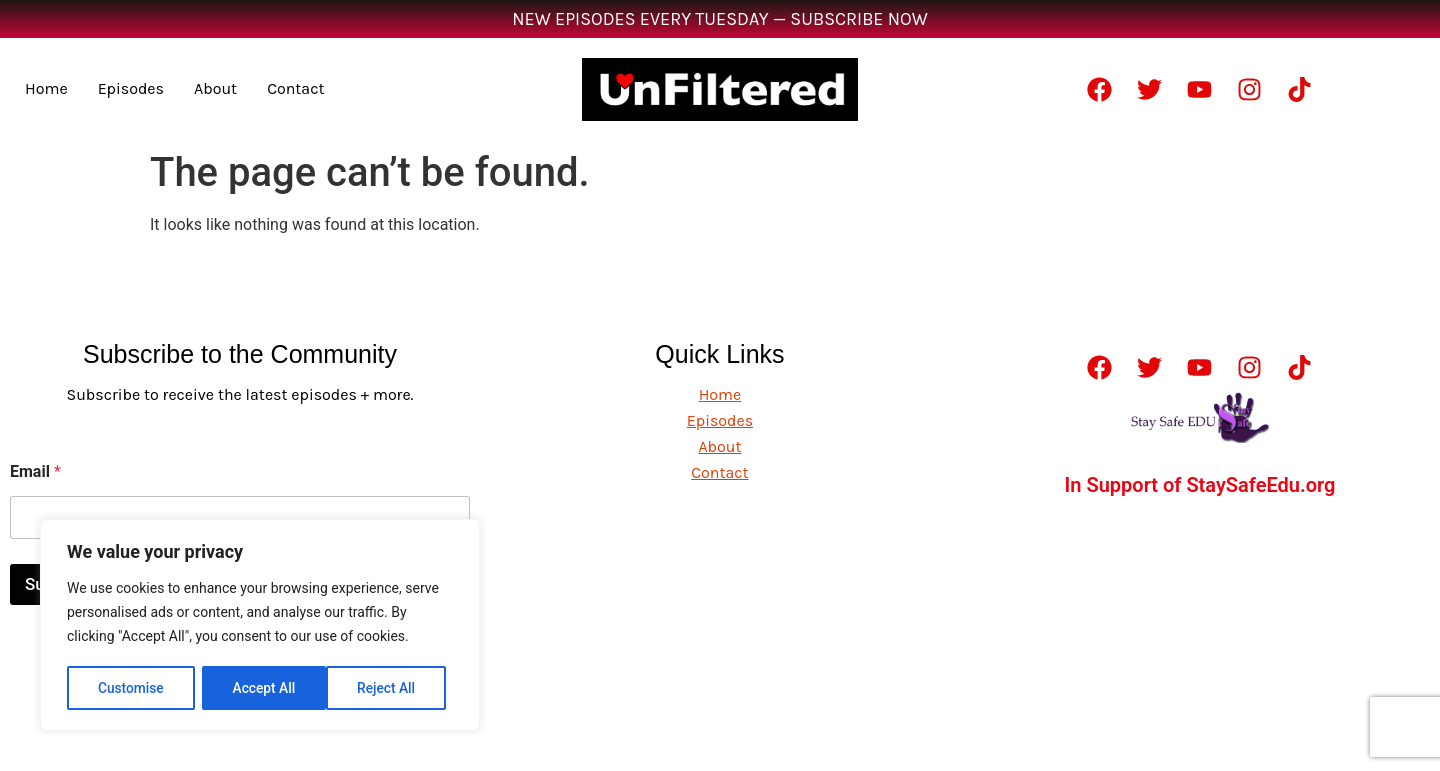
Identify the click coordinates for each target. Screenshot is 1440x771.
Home (46, 88)
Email (35, 471)
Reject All (261, 688)
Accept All (391, 688)
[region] (260, 626)
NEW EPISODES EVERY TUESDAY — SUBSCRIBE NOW (719, 19)
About (215, 88)
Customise (130, 688)
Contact (295, 88)
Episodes (131, 88)
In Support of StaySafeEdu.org (1200, 485)
